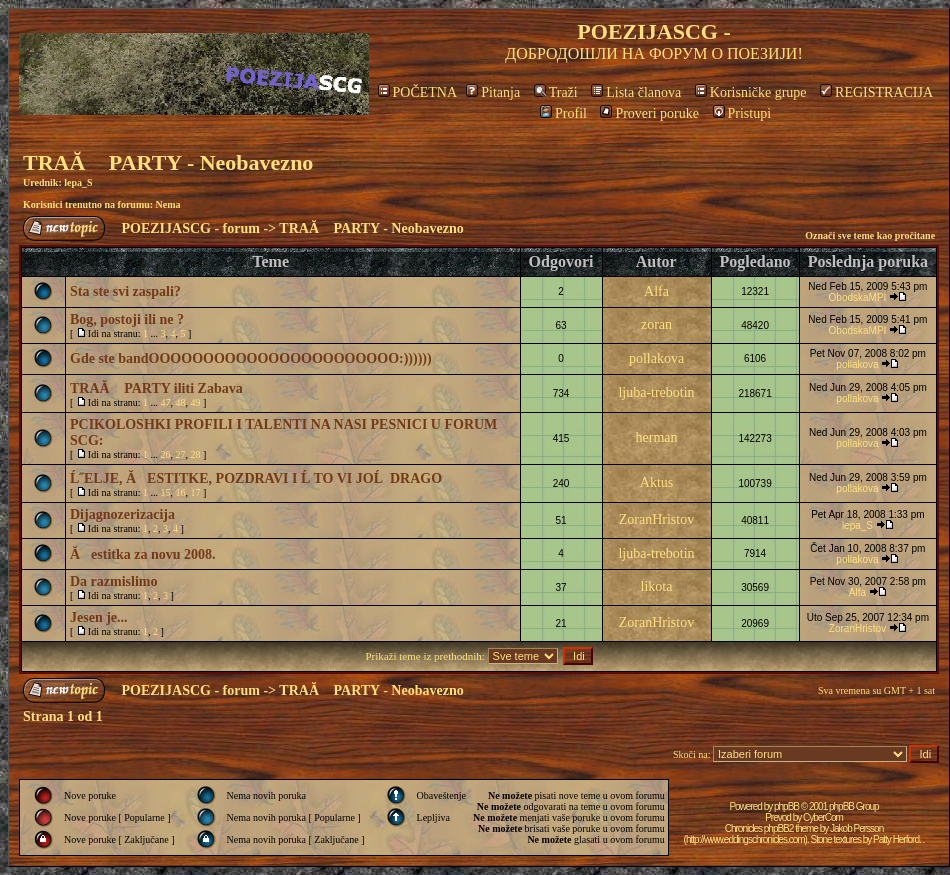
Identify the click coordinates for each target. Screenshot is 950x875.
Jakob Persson (856, 828)
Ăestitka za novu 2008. (143, 554)
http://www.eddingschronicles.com (745, 839)
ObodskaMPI (858, 297)
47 (166, 402)
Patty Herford (896, 839)
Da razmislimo (113, 581)
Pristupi (742, 113)
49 (196, 402)
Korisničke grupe (751, 92)
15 (166, 492)
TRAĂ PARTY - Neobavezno (168, 162)
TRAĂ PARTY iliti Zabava (156, 388)
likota (657, 586)
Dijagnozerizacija (122, 514)
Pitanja (493, 92)
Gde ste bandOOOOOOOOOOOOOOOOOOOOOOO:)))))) (251, 358)
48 (181, 402)
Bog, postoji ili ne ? (127, 319)
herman (657, 437)
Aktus (656, 482)
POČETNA (417, 92)
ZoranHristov (656, 519)
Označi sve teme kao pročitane (870, 235)
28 (196, 454)
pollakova (656, 358)
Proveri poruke (649, 113)
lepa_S (78, 182)
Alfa (656, 291)
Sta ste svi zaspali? (125, 291)
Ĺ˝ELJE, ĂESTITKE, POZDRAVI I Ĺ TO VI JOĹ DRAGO (256, 478)
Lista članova (636, 92)
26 (166, 454)
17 (196, 492)
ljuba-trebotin (656, 392)
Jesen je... (99, 617)
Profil (563, 113)
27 (181, 454)
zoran (656, 324)
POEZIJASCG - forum (191, 228)
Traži (556, 92)
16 (181, 492)
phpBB (786, 806)
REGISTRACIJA (876, 92)
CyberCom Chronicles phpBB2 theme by (784, 823)
